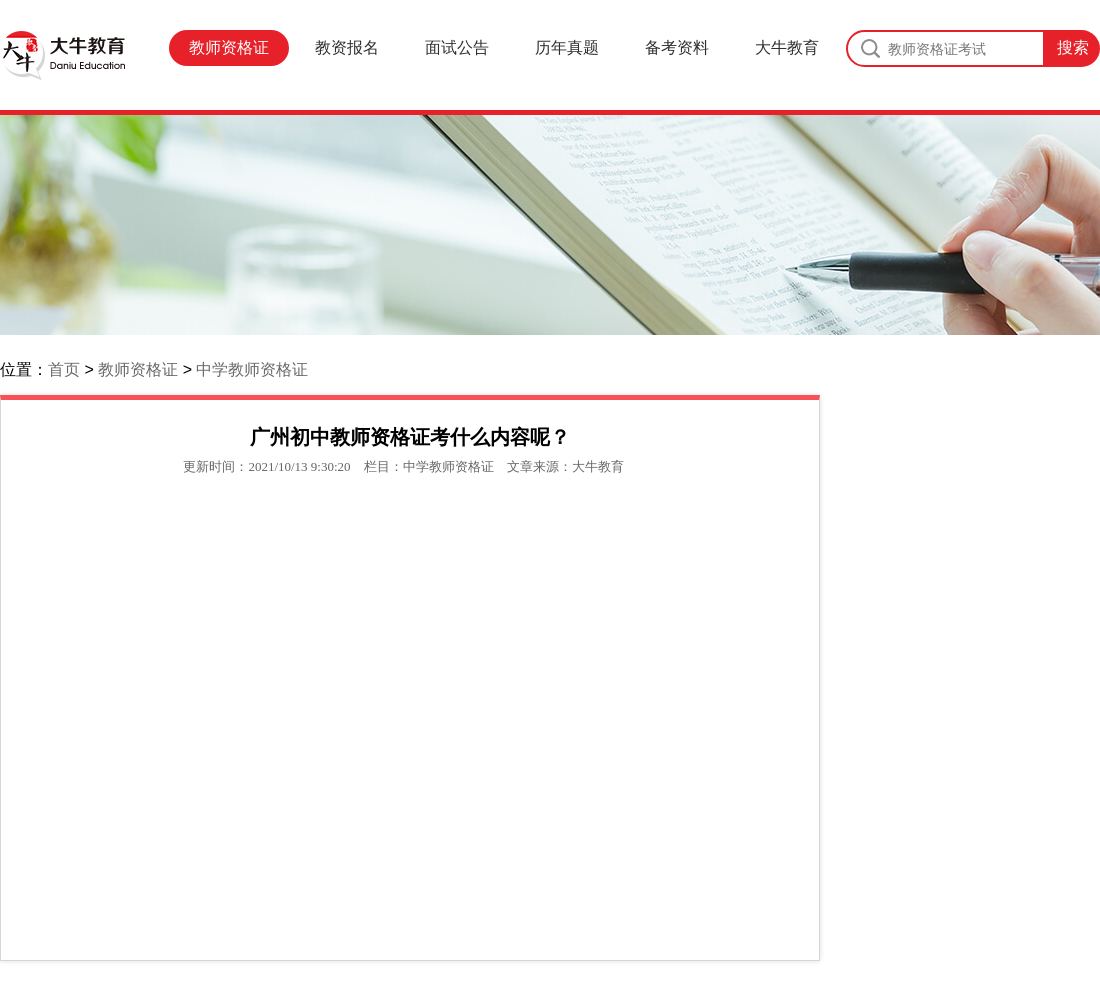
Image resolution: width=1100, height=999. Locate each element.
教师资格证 (229, 47)
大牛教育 (787, 47)
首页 (64, 369)
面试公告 (457, 47)
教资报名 (347, 47)
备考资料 (677, 47)
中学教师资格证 (252, 369)
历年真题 (567, 47)
